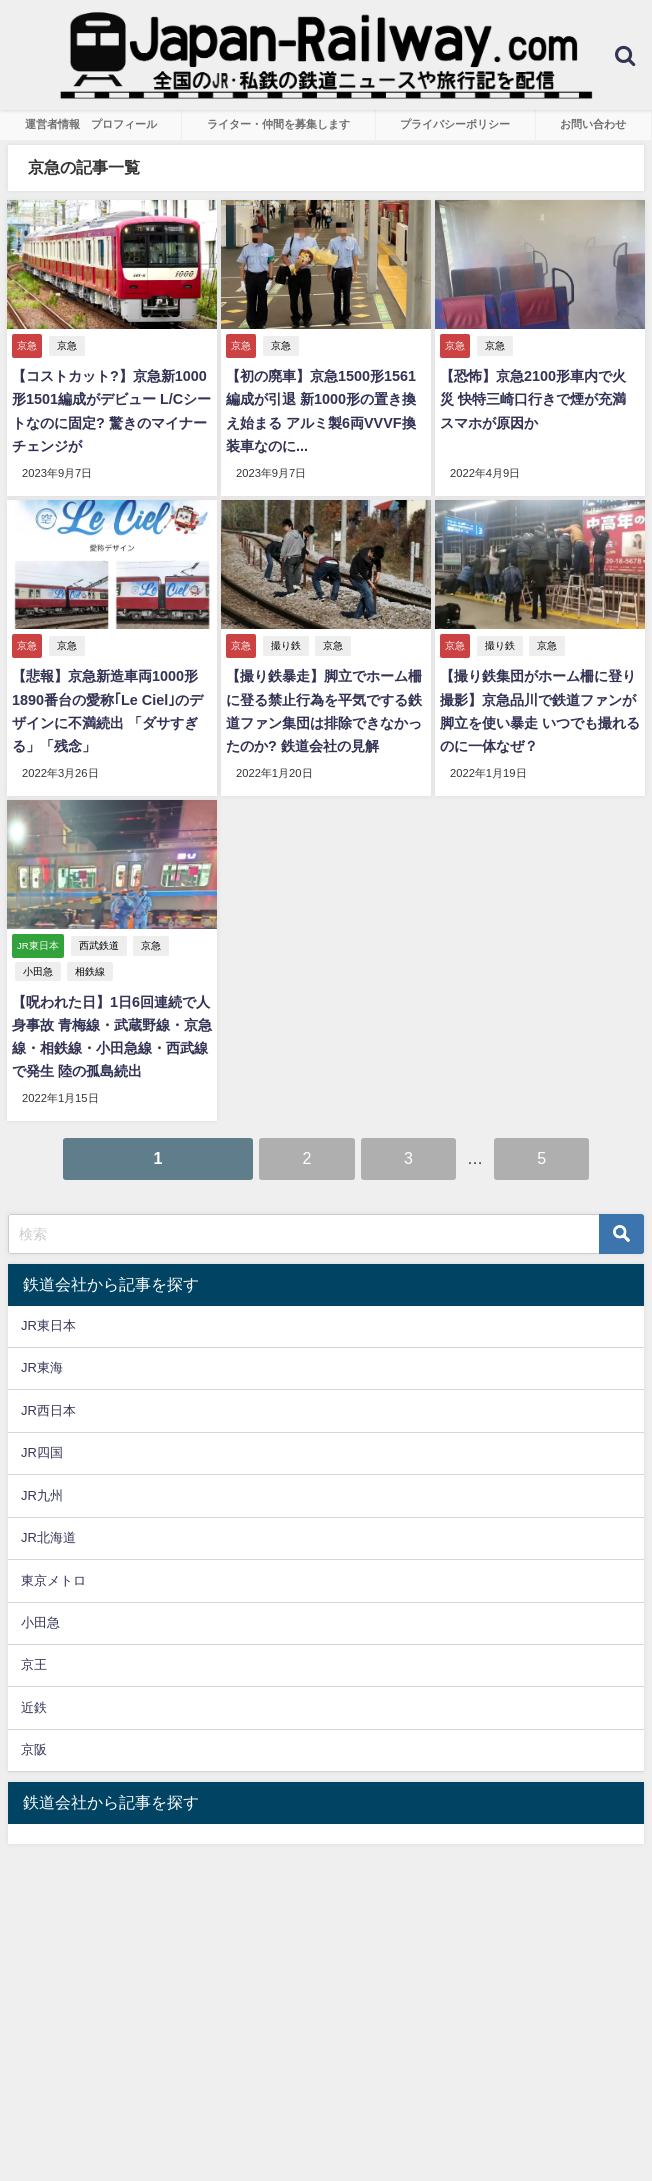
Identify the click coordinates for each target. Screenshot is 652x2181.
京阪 (34, 1749)
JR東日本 (48, 1325)
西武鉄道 (99, 945)
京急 (67, 345)
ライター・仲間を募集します (278, 124)
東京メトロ (53, 1580)
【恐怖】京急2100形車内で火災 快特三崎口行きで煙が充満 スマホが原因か (533, 399)
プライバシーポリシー (455, 124)
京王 (34, 1664)
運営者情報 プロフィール (91, 124)
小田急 (38, 971)
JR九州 (42, 1495)
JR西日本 (48, 1410)
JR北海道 (48, 1537)
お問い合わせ (593, 124)
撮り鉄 (286, 645)
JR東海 (42, 1367)
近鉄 (34, 1707)
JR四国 (42, 1452)
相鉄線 (90, 971)
